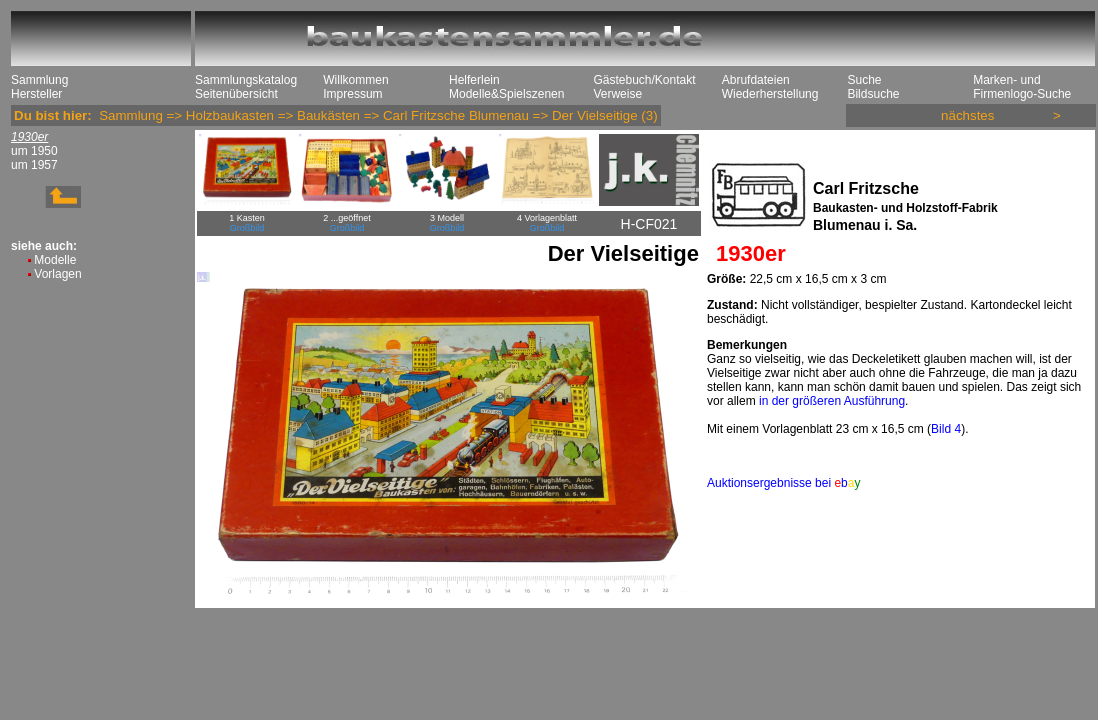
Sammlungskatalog (246, 80)
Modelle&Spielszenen (506, 94)
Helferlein (474, 80)
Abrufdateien (756, 80)
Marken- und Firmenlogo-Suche (1022, 87)
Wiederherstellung (770, 94)
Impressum (352, 94)
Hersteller (36, 94)
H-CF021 (649, 224)
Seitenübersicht (236, 94)
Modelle (55, 260)
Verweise (617, 94)
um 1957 (34, 165)
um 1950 (34, 151)
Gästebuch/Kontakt (644, 80)
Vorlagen (57, 274)
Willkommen (355, 80)
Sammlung (39, 80)
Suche (864, 80)
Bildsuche (873, 94)
